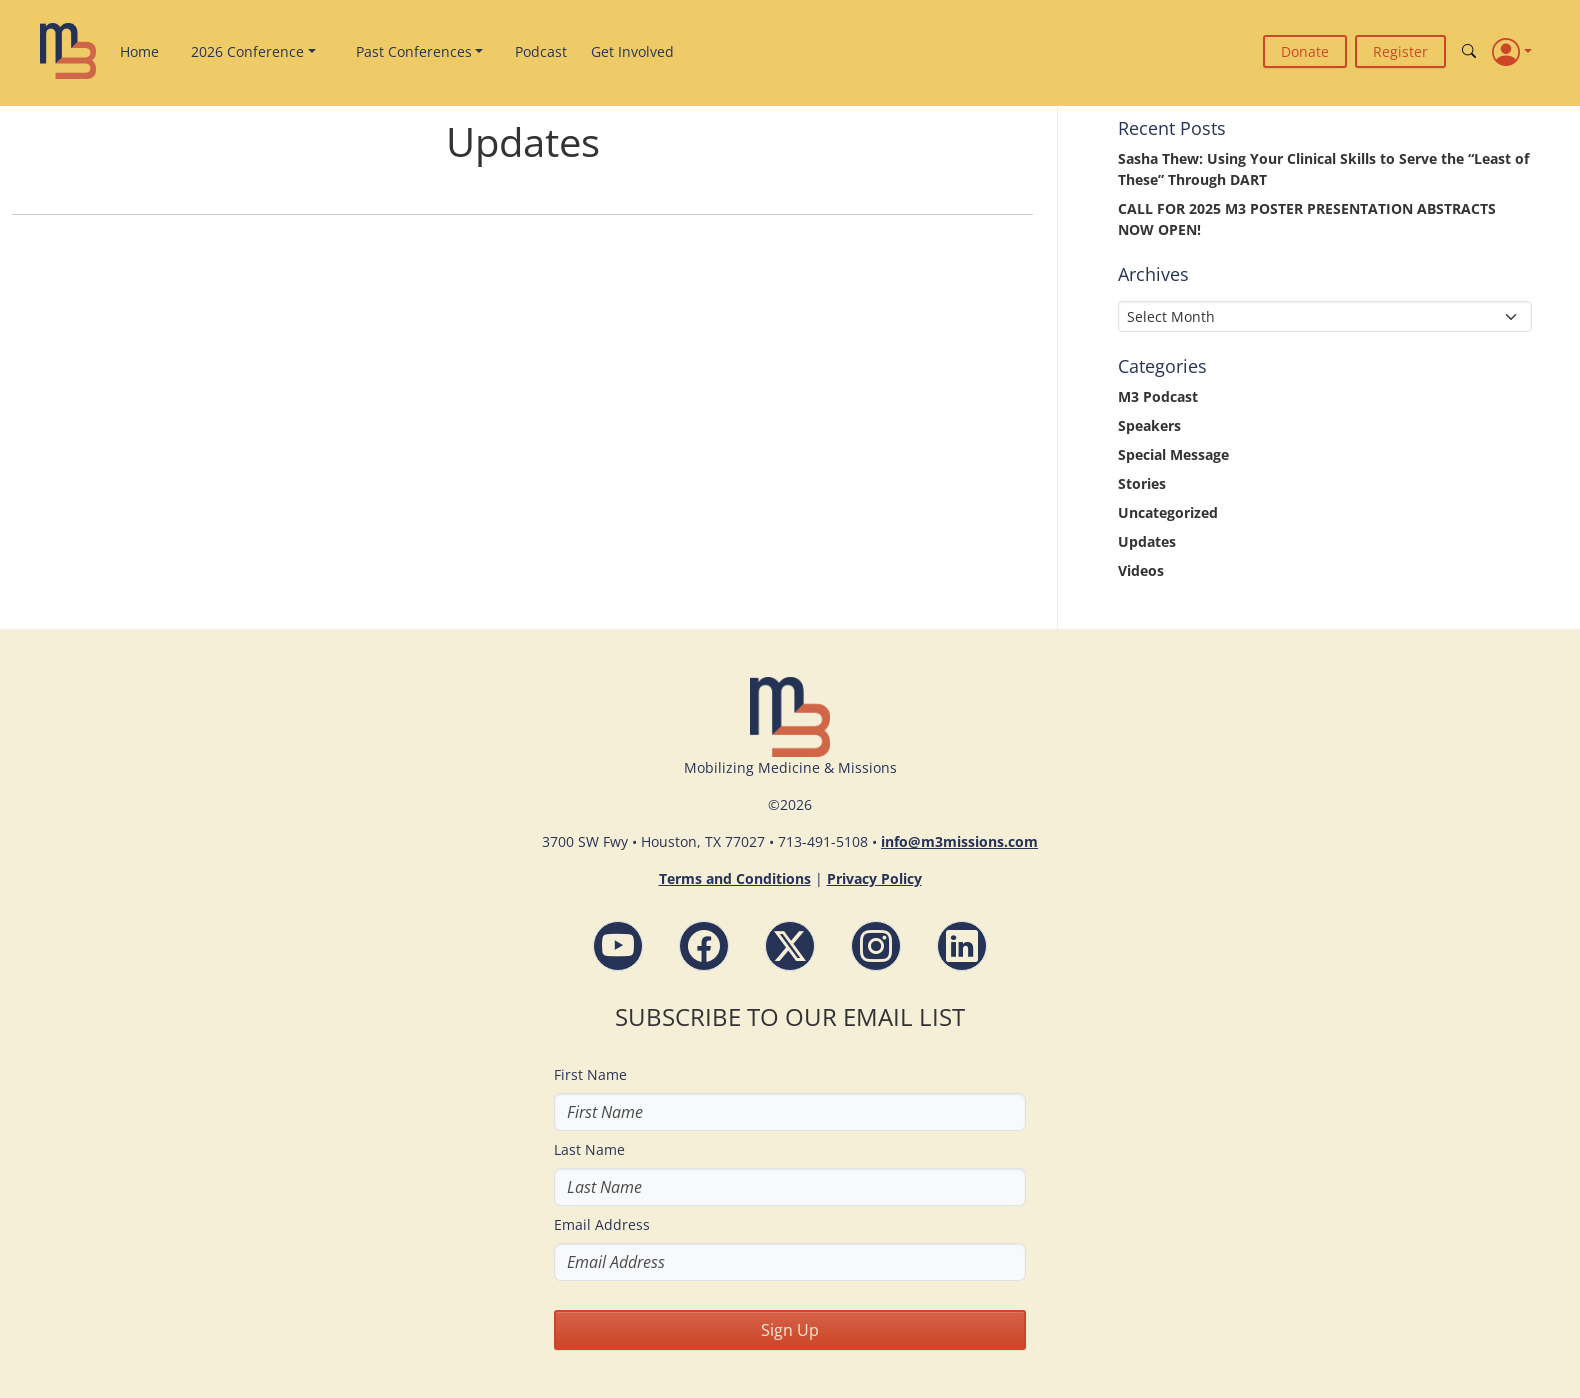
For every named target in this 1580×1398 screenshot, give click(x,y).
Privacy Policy (874, 878)
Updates (1147, 541)
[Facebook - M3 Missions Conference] (704, 946)
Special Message (1173, 454)
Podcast (541, 51)
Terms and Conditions (735, 878)
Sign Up (790, 1330)
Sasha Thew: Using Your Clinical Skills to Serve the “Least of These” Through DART (1323, 169)
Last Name (589, 1149)
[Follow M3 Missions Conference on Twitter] (790, 946)
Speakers (1149, 425)
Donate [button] (1305, 51)
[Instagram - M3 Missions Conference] (876, 946)
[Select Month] (1325, 316)
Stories (1142, 483)
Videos (1141, 570)
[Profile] (1512, 51)
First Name (590, 1074)
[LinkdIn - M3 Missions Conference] (962, 946)
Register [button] (1400, 51)
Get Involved (632, 51)
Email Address (602, 1224)
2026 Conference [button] (247, 51)
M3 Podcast (1158, 396)
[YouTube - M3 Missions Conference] (618, 946)
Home (139, 51)
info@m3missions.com (959, 841)
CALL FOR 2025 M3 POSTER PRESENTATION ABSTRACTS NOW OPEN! (1307, 219)
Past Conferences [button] (414, 51)
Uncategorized (1168, 512)
